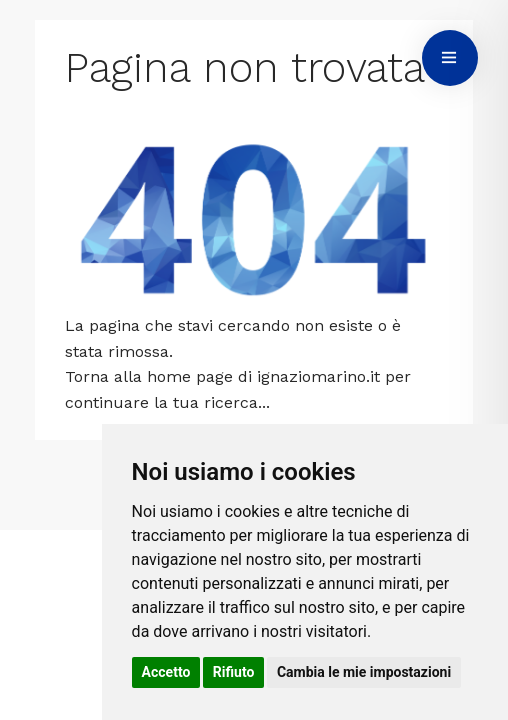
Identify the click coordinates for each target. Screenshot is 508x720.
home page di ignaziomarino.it (263, 376)
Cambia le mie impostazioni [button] (364, 672)
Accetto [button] (166, 672)
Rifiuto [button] (234, 672)
